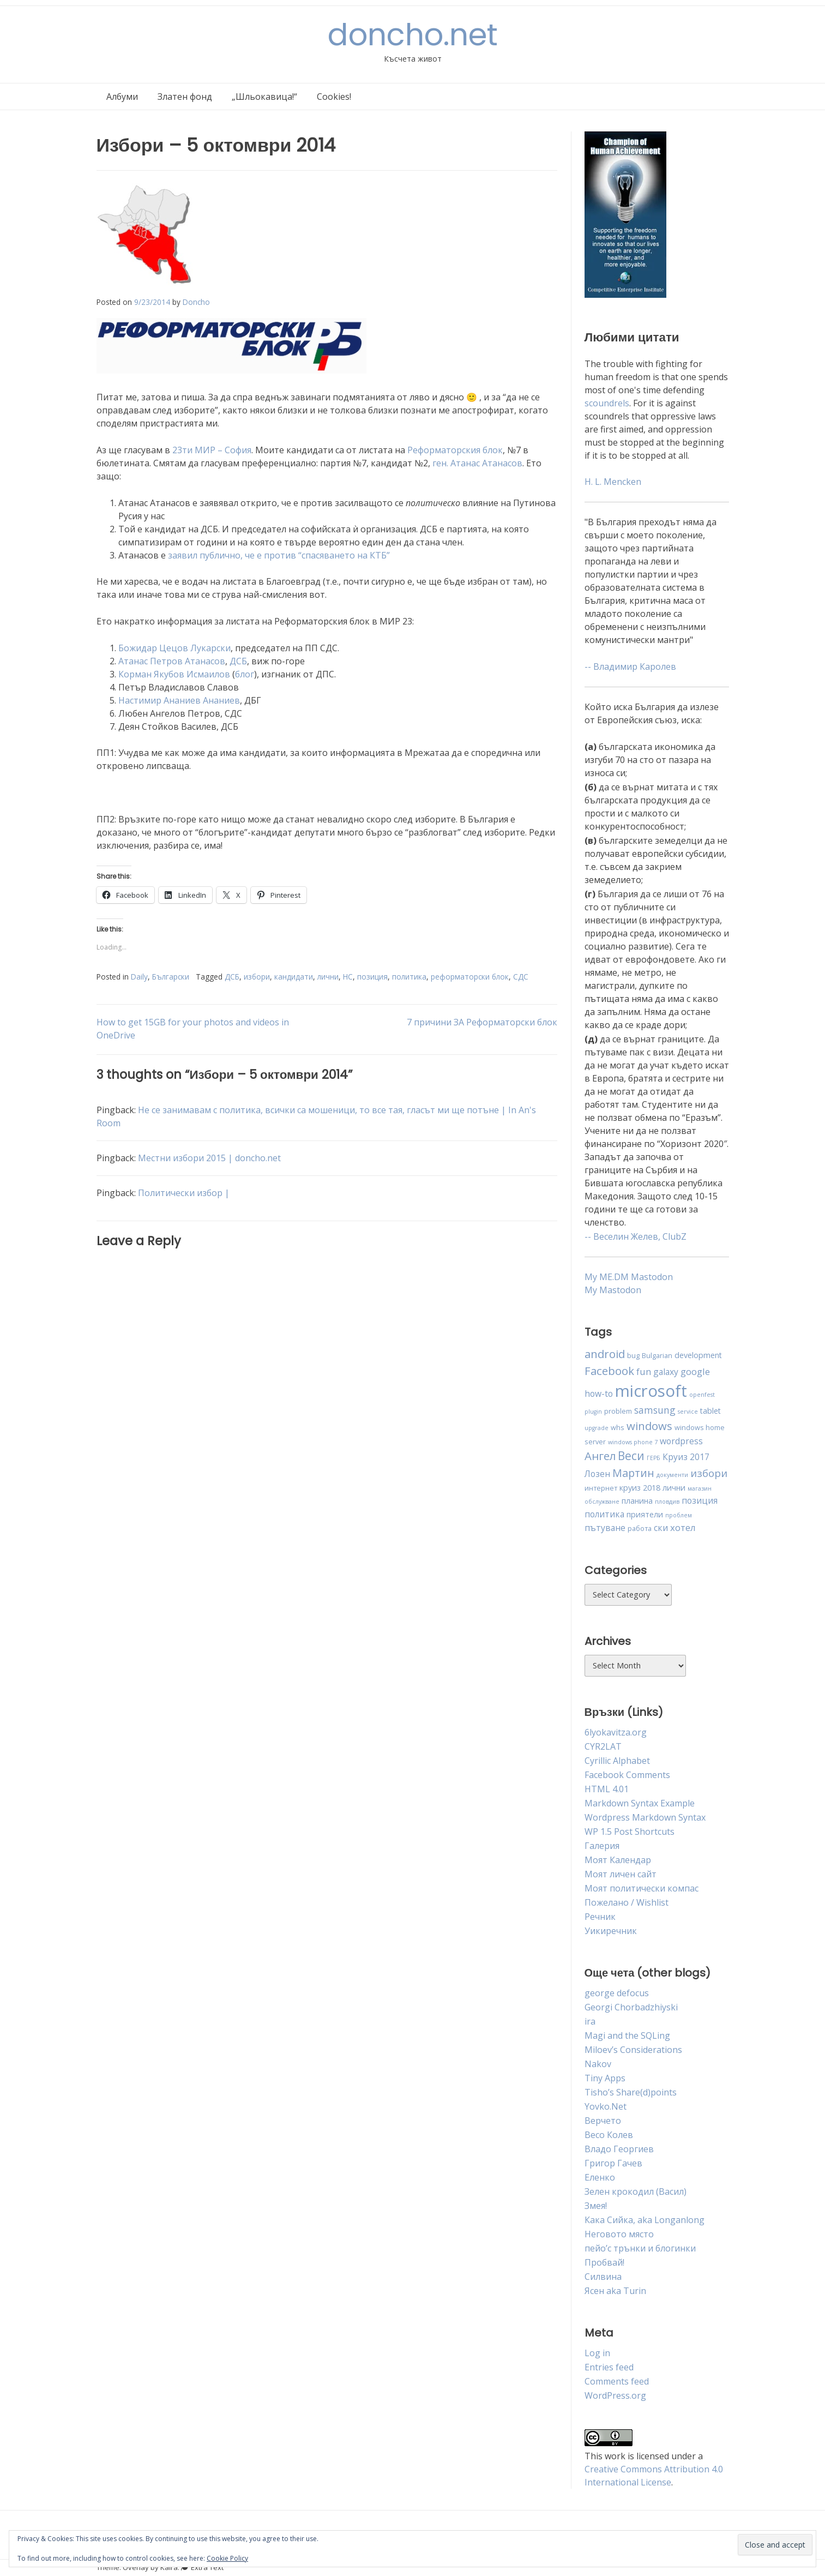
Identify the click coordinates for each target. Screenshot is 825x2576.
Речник (600, 1917)
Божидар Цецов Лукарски (174, 648)
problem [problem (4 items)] (618, 1411)
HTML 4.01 (607, 1789)
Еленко (600, 2177)
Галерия (602, 1846)
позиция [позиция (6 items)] (700, 1500)
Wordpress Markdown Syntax (645, 1817)
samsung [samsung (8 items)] (655, 1409)
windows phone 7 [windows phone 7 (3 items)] (633, 1442)
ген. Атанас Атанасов (477, 463)
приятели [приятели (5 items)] (645, 1514)
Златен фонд (185, 97)
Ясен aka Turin (615, 2291)
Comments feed (617, 2381)
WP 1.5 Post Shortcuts (630, 1832)
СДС (520, 976)
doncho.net (413, 34)
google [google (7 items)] (695, 1371)
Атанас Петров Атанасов (171, 661)
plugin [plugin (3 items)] (593, 1411)
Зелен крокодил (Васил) (636, 2191)
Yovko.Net (606, 2106)
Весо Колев (609, 2135)
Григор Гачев (613, 2163)
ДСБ (238, 661)
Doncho (196, 302)
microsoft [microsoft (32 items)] (651, 1391)
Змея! (596, 2206)
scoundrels (607, 403)
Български (170, 976)
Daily (139, 976)
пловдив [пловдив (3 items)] (667, 1501)
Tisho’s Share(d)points (631, 2092)
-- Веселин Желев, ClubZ (636, 1236)
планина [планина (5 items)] (637, 1501)
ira (590, 2021)
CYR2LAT (603, 1746)
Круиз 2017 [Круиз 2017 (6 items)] (686, 1457)
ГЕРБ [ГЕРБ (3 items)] (653, 1458)
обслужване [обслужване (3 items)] (602, 1501)
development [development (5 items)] (698, 1355)
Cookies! (334, 97)
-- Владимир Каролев (630, 666)
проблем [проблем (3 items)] (678, 1515)
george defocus (617, 1993)
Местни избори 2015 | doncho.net (209, 1158)
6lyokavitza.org (616, 1732)
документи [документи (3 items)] (672, 1475)
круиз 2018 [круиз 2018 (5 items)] (639, 1487)
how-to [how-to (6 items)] (599, 1394)
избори (257, 976)
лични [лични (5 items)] (674, 1487)
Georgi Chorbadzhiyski (631, 2007)
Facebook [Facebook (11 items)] (609, 1370)
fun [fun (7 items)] (643, 1371)
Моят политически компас (641, 1888)
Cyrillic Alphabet (617, 1761)
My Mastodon (613, 1290)
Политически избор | (184, 1193)
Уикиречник (611, 1931)
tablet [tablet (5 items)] (710, 1411)
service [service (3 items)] (688, 1411)
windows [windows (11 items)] (649, 1425)
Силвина (603, 2277)
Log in (597, 2353)
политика (409, 976)
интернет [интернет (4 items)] (601, 1488)
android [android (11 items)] (605, 1353)
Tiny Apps (605, 2078)
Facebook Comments (627, 1775)
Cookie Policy (227, 2558)
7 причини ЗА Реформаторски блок (482, 1022)
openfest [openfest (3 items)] (702, 1394)
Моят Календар (618, 1860)
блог (244, 674)
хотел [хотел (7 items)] (683, 1527)
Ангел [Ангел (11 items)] (600, 1455)
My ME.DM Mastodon (629, 1277)
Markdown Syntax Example (640, 1803)
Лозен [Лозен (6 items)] (597, 1474)
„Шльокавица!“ (264, 97)
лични (328, 976)
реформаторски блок (470, 976)
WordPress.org (615, 2395)
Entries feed (609, 2367)
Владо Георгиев (619, 2149)
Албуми (122, 97)
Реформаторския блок (455, 450)
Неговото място (619, 2234)
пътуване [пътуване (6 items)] (605, 1528)
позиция (372, 976)
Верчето (603, 2121)
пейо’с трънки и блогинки (640, 2248)
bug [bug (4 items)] (633, 1355)
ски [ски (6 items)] (661, 1528)
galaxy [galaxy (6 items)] (665, 1372)
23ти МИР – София (211, 450)
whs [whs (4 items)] (617, 1427)
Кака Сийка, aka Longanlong (644, 2220)
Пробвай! (604, 2262)
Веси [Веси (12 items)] (631, 1455)
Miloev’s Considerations (633, 2050)
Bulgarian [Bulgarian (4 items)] (657, 1355)
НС (348, 976)
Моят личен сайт (621, 1874)
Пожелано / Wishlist (627, 1902)
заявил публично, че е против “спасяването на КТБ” (279, 555)
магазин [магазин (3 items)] (700, 1488)
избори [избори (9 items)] (708, 1473)
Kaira (169, 2567)
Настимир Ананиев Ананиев (179, 700)
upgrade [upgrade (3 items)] (597, 1428)
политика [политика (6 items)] (604, 1514)
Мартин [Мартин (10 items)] (633, 1473)
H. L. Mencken (613, 482)
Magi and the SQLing (627, 2035)
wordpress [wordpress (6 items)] (681, 1441)
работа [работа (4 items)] (640, 1528)
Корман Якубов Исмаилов (174, 674)
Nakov (598, 2064)
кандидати (293, 976)
